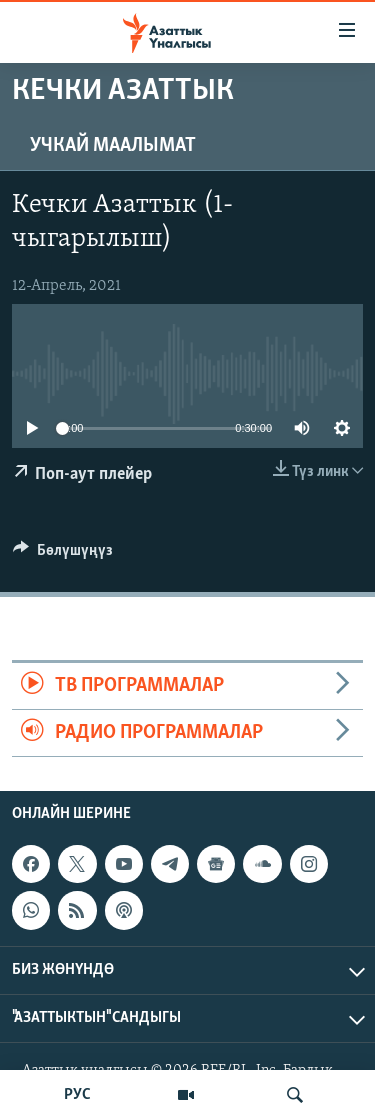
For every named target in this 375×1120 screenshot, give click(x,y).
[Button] (63, 555)
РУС (77, 1095)
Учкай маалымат (113, 146)
